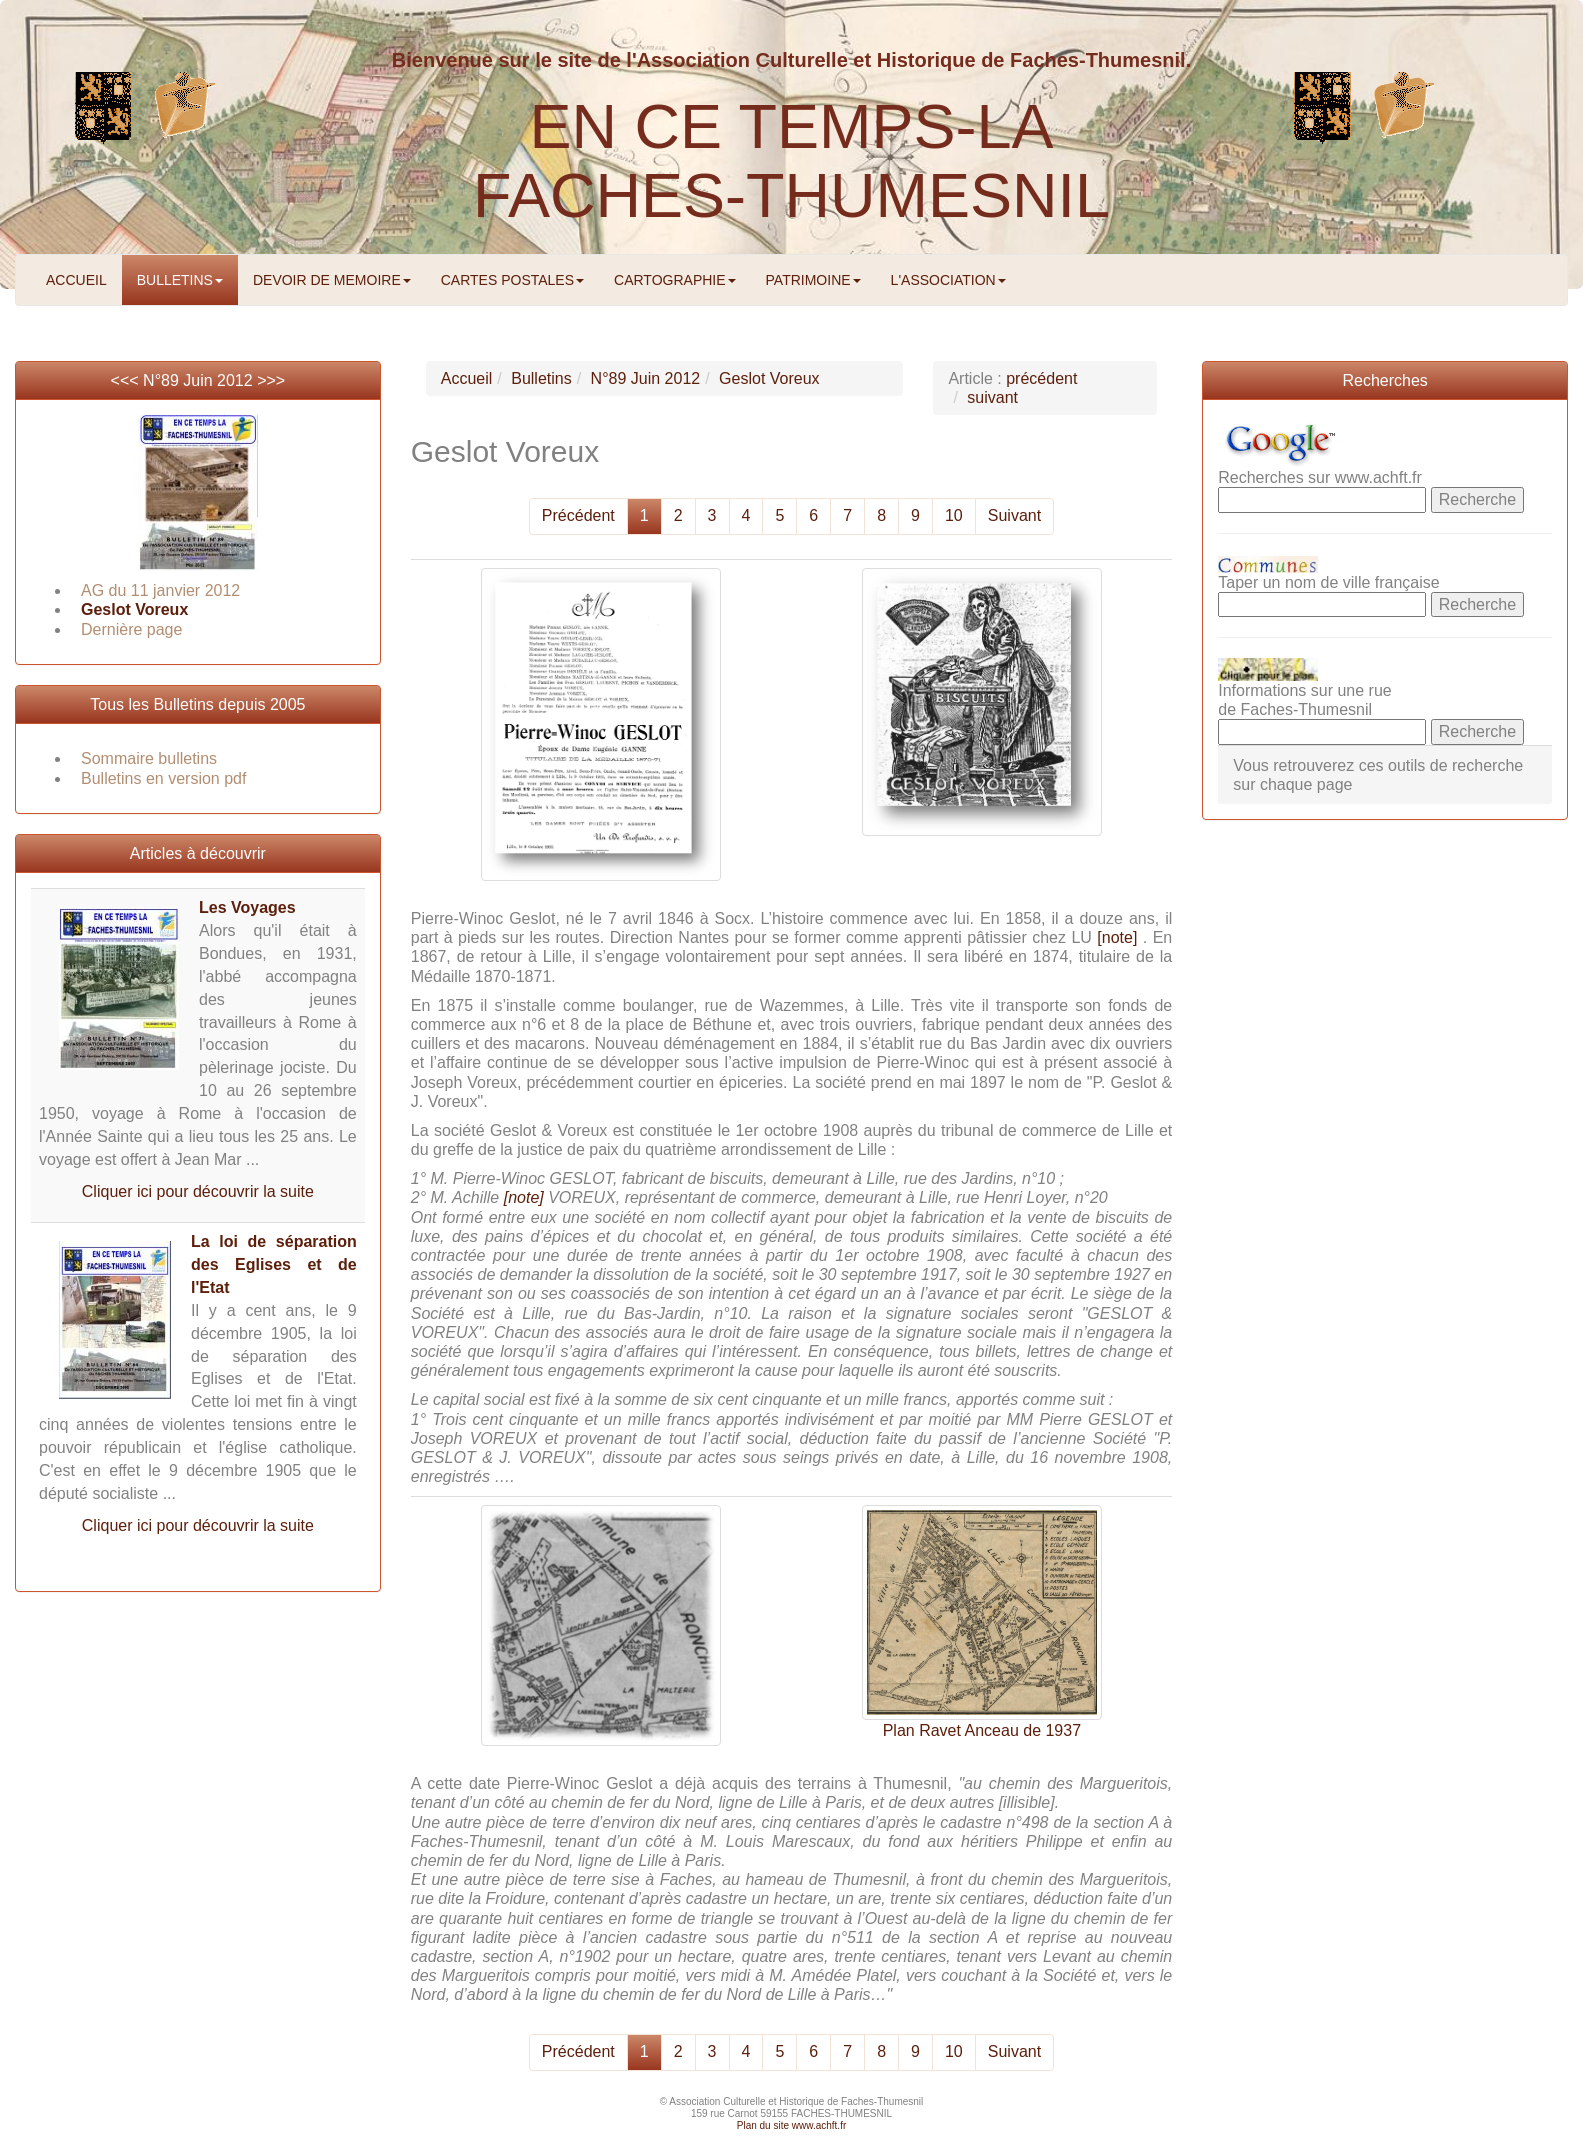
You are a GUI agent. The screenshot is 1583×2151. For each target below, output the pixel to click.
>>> (271, 380)
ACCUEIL (76, 280)
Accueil (467, 378)
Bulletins (541, 378)
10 (954, 515)
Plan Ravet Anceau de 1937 (982, 1730)
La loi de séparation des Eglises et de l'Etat (274, 1264)
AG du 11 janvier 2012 (160, 590)
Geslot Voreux (134, 609)
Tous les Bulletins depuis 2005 (197, 704)
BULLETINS (180, 280)
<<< (127, 380)
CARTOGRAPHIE (675, 280)
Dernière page (131, 629)
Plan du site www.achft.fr (792, 2125)
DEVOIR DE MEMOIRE (332, 280)
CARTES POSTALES (512, 280)
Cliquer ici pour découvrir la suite (198, 1191)
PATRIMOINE (813, 280)
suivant (992, 397)
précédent (1041, 378)
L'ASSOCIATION (948, 280)
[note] (1117, 937)
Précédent (578, 515)
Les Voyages (247, 907)
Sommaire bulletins (149, 758)
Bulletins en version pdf (163, 778)
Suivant (1014, 515)
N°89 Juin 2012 (198, 380)
